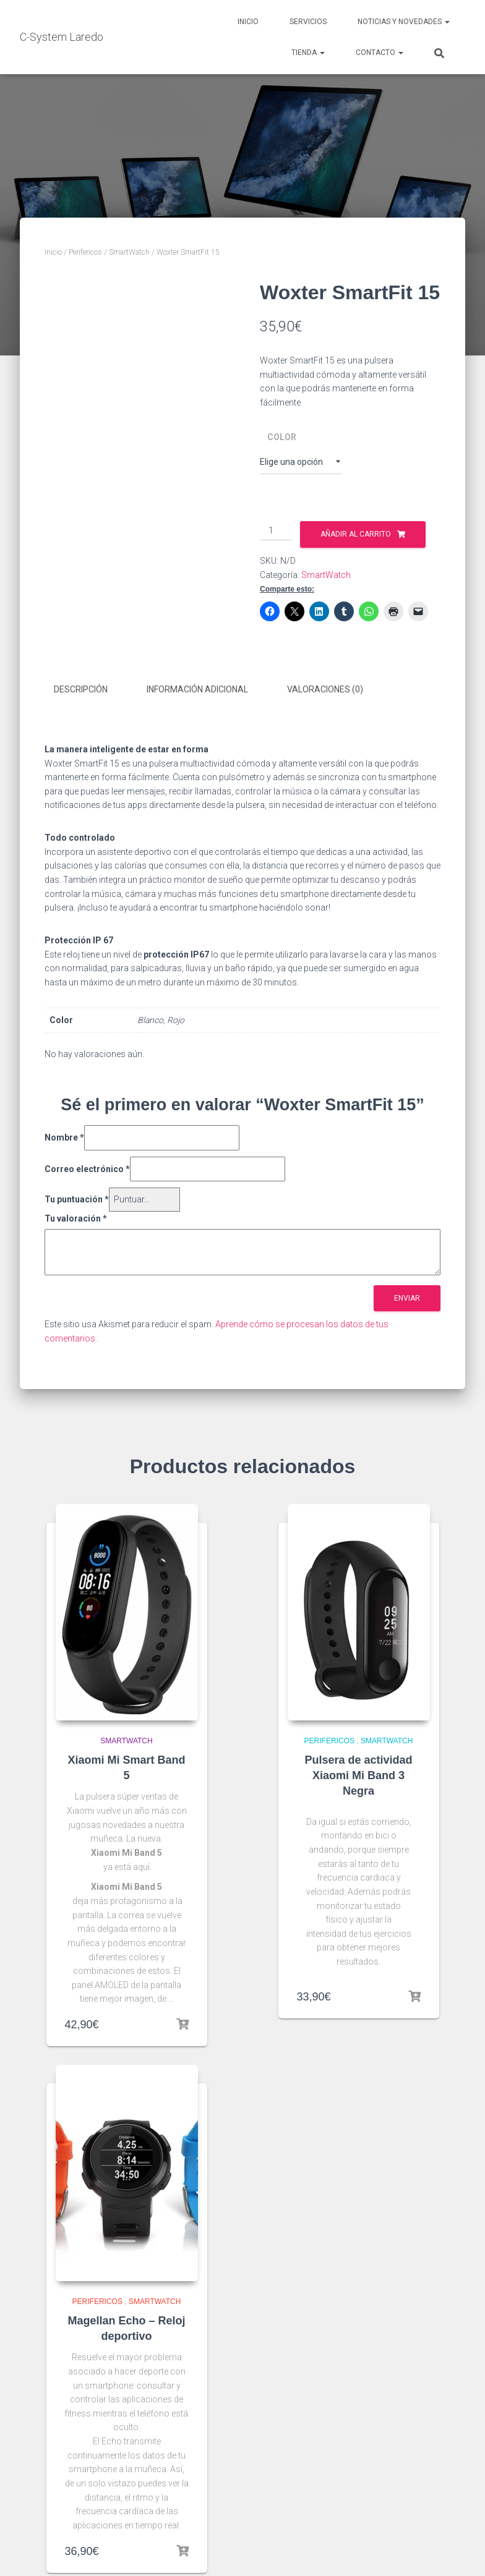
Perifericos (85, 252)
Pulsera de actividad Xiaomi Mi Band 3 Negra (358, 1774)
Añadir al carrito (355, 534)
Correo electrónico (87, 1167)
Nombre (64, 1136)
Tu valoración (76, 1217)
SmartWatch (129, 252)
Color (281, 437)
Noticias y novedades (404, 21)
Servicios (308, 21)
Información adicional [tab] (197, 689)
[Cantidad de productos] (275, 531)
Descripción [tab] (81, 689)
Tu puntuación (77, 1198)
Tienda (308, 52)
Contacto (379, 52)
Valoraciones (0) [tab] (325, 689)
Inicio (248, 21)
